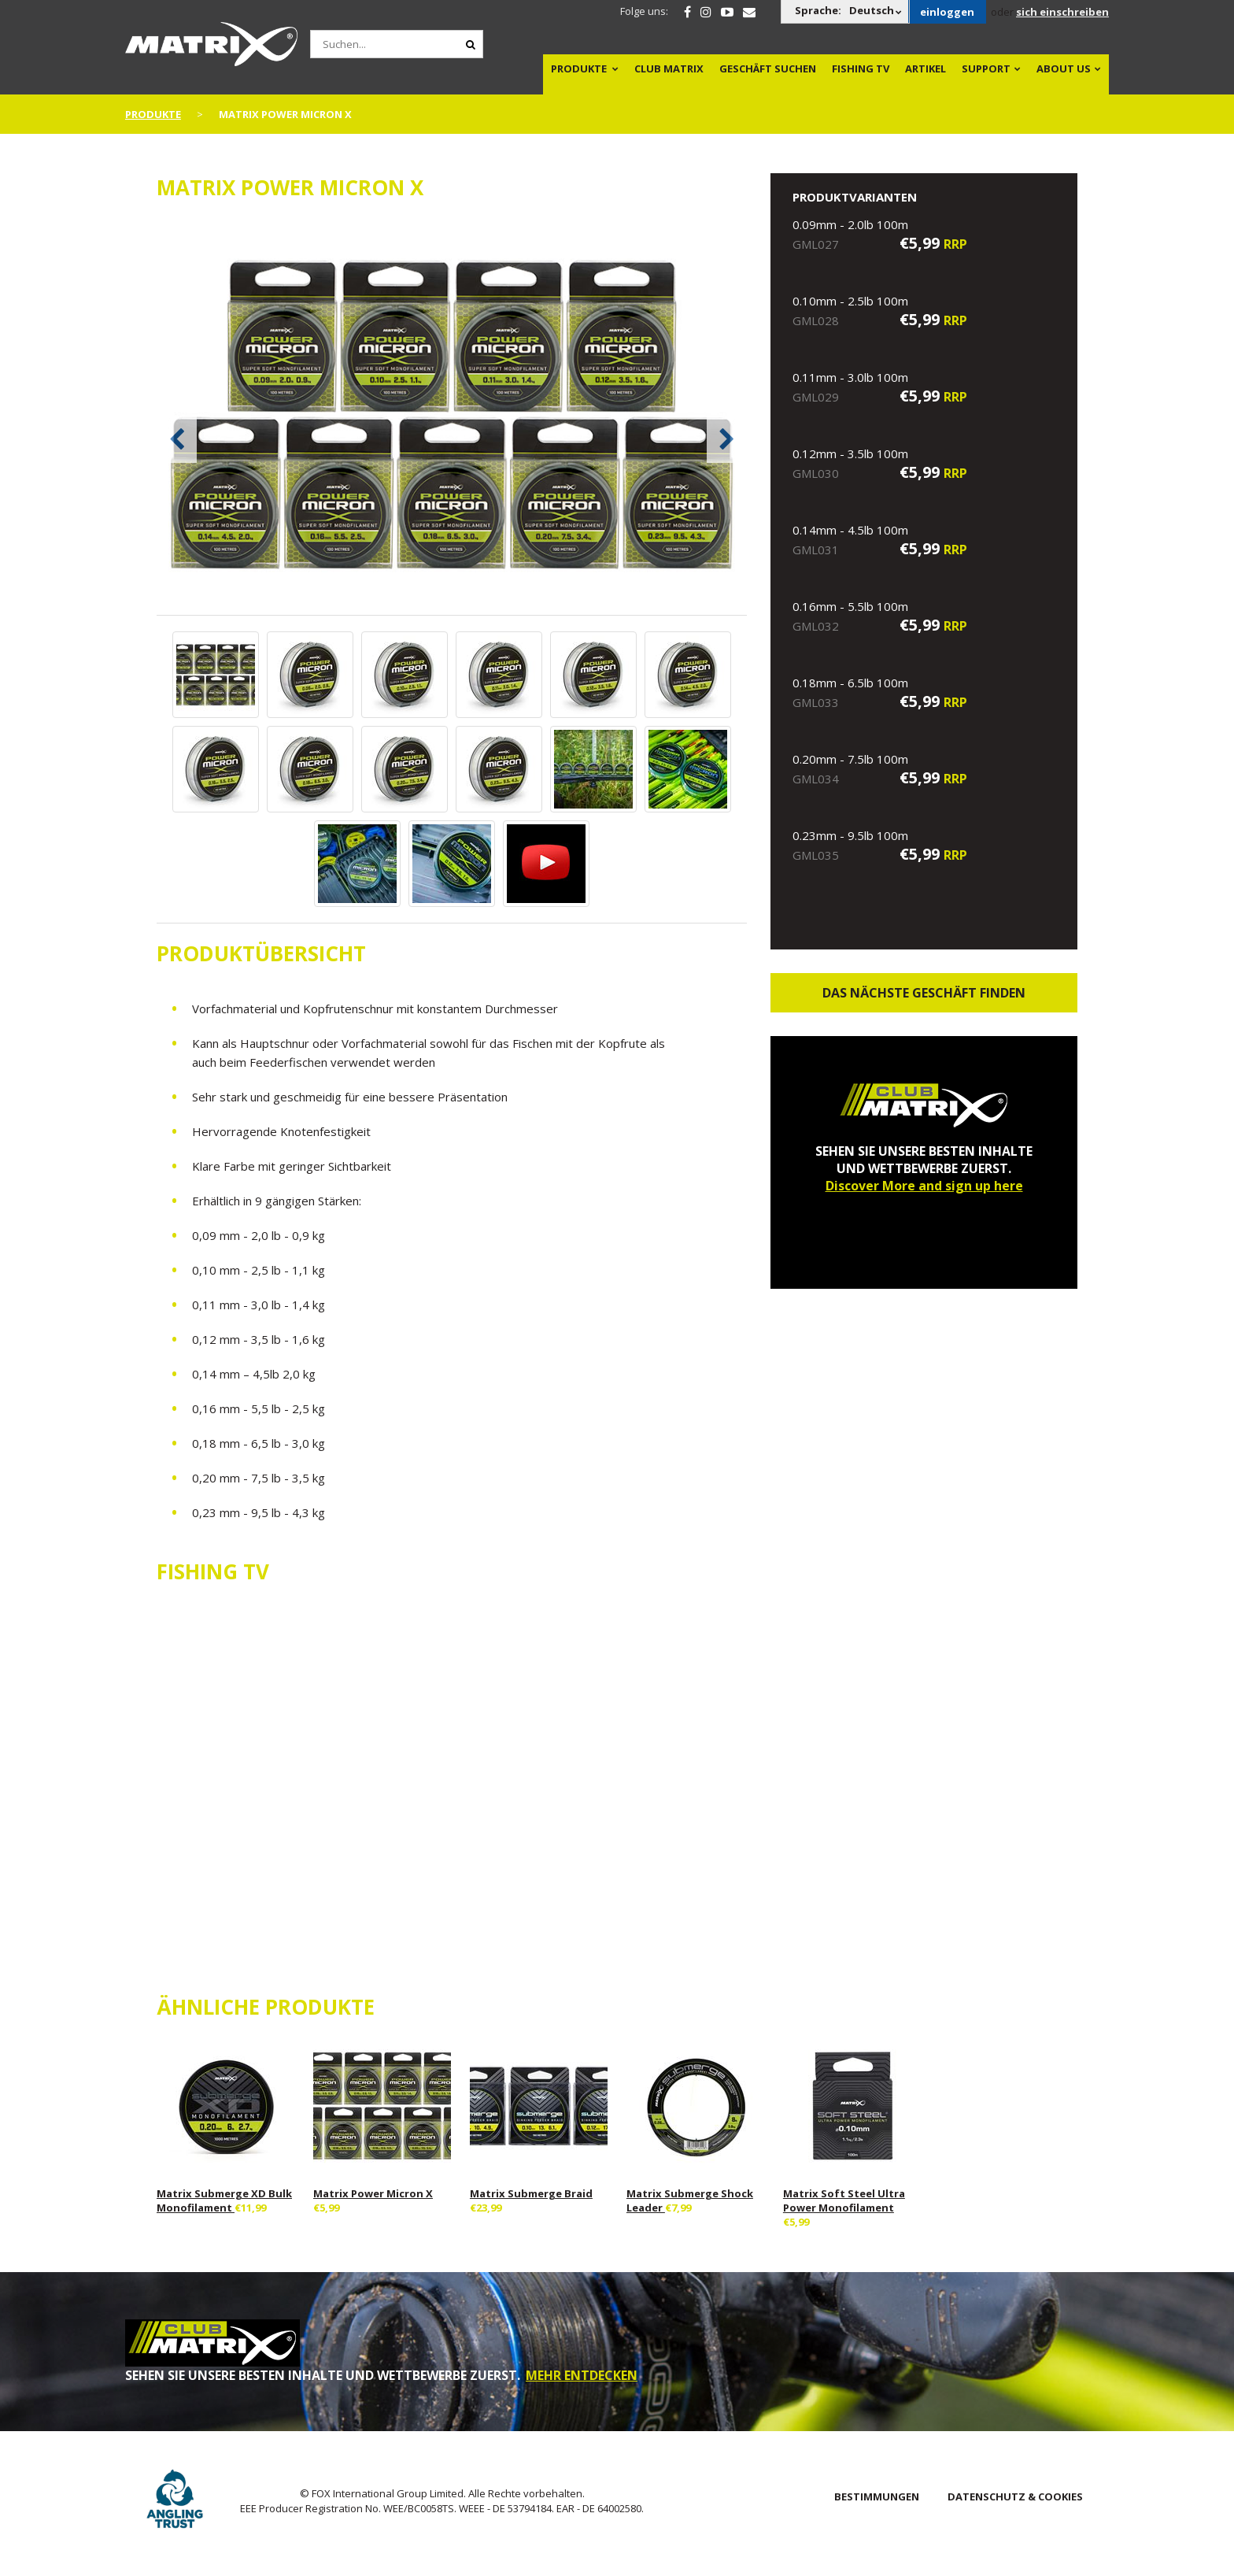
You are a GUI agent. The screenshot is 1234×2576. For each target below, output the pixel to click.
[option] (452, 416)
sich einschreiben (1062, 12)
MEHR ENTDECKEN (581, 2375)
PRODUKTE (579, 68)
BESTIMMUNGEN (876, 2496)
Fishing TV (860, 68)
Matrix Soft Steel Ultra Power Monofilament (844, 2200)
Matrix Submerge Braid (531, 2193)
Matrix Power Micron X (373, 2193)
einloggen (947, 12)
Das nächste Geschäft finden (923, 992)
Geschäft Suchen (767, 68)
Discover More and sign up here (924, 1185)
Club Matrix (669, 68)
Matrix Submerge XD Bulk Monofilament (224, 2200)
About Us (1063, 68)
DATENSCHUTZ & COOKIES (1015, 2496)
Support (986, 68)
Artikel (925, 68)
